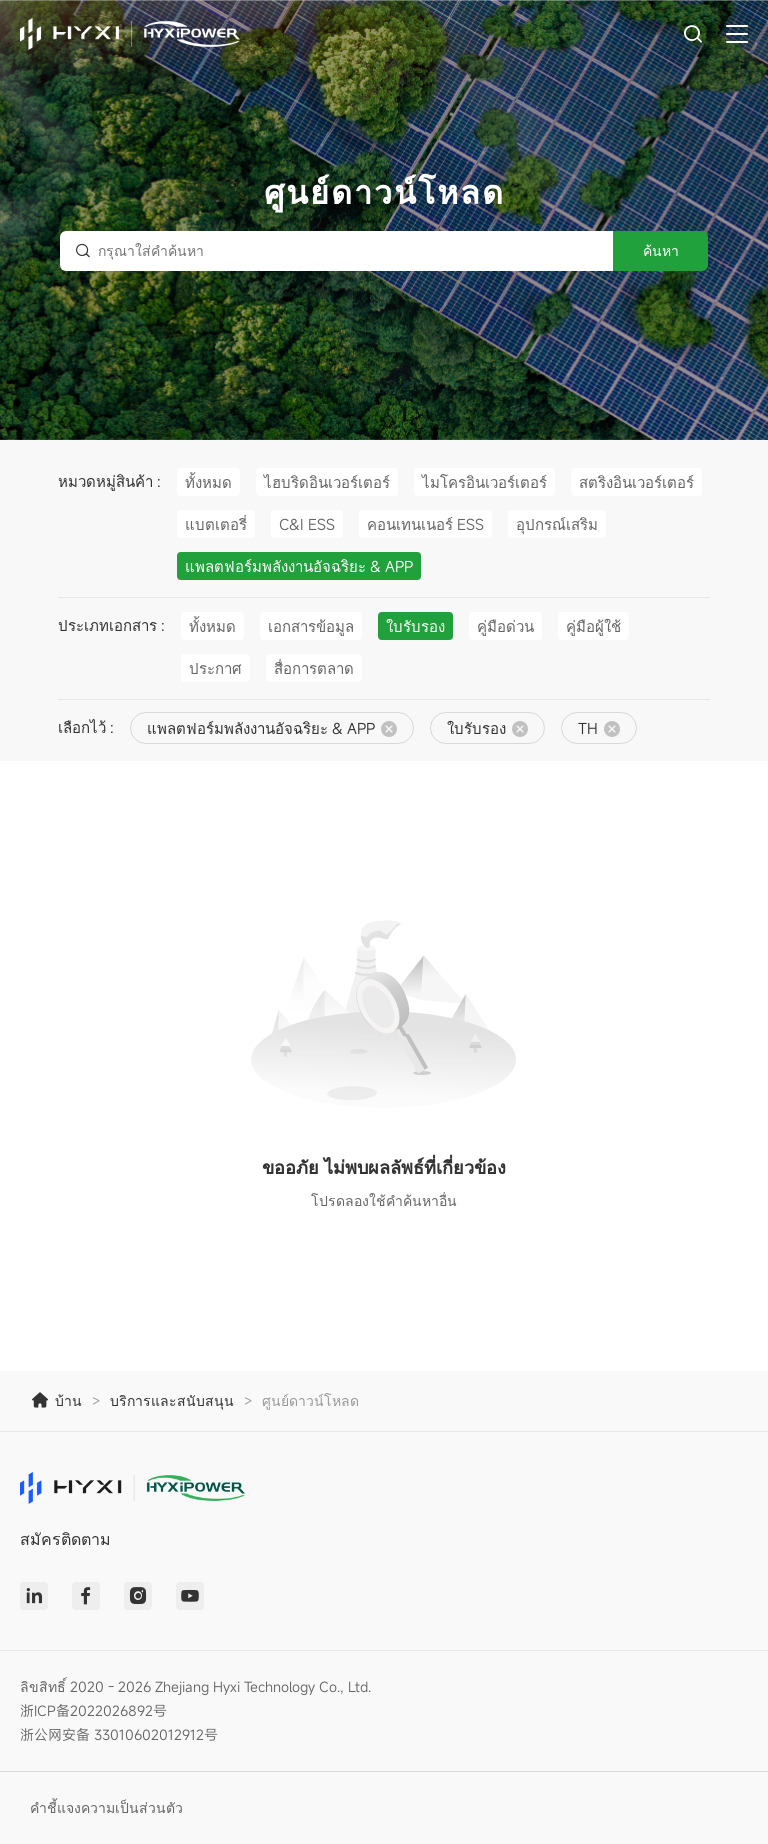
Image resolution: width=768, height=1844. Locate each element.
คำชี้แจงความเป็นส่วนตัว (106, 1807)
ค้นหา (661, 250)
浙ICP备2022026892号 (93, 1710)
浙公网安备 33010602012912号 (119, 1734)
